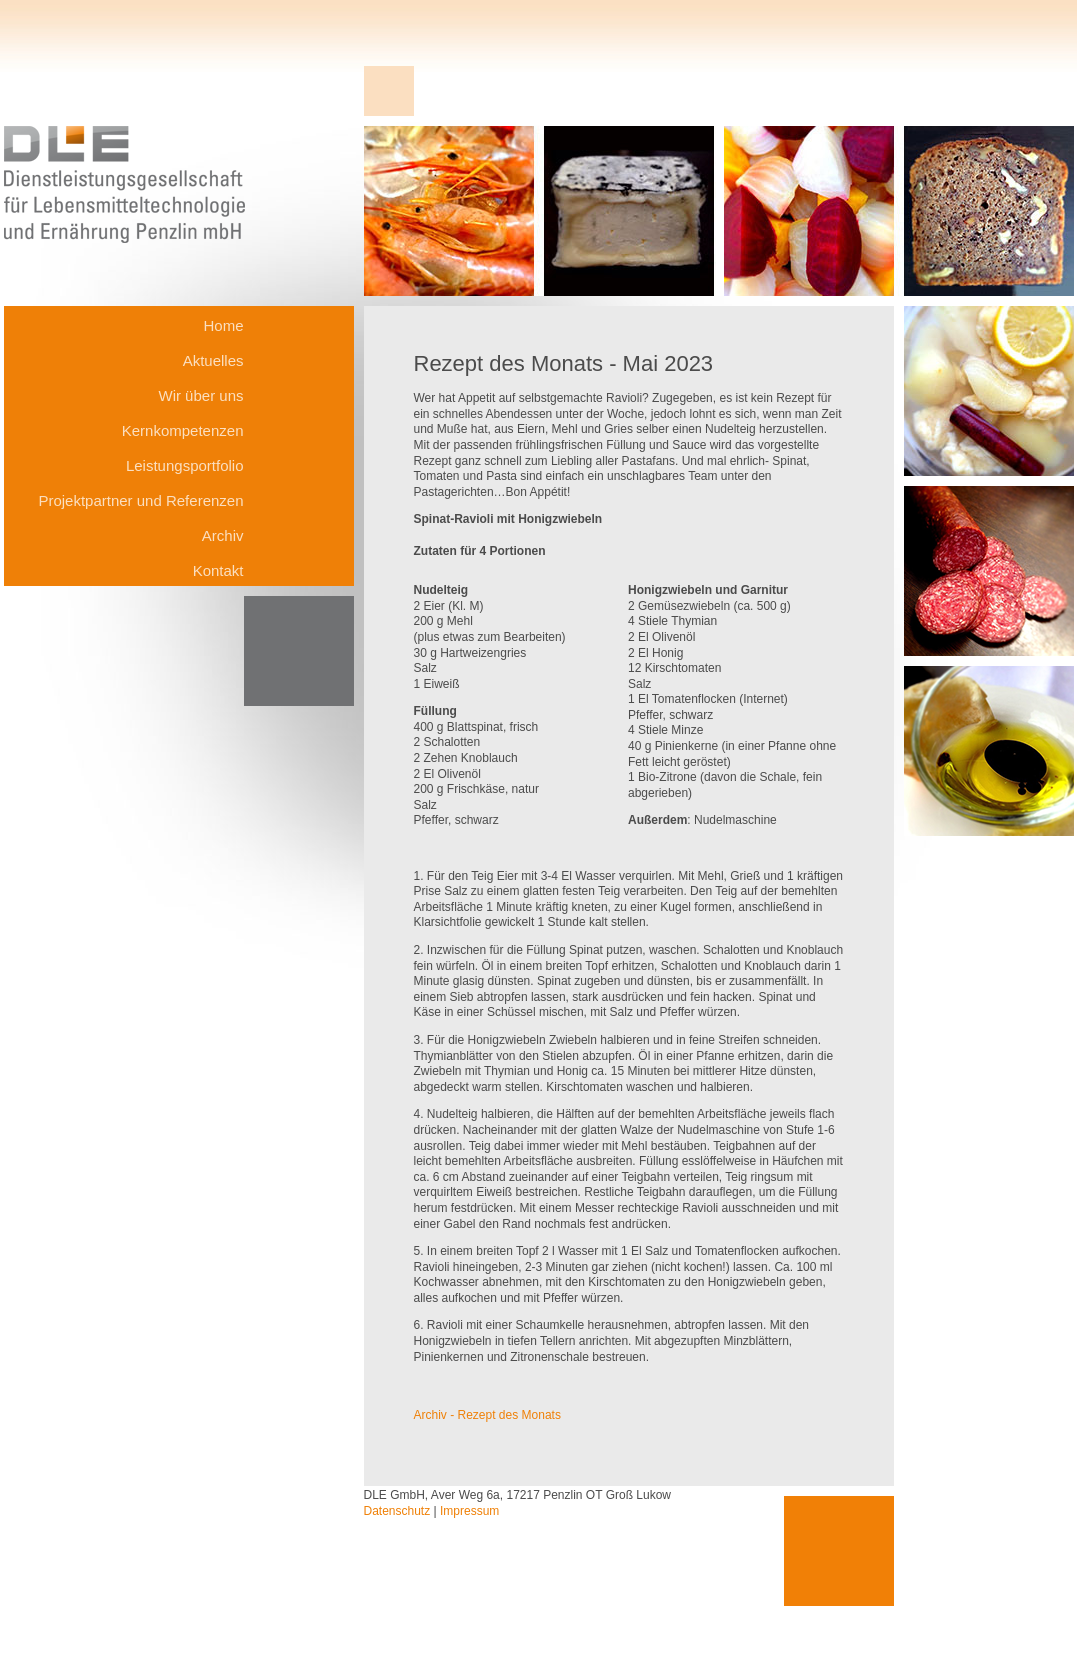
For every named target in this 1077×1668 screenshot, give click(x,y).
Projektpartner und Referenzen (140, 500)
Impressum (469, 1511)
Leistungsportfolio (185, 465)
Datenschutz (397, 1511)
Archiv (223, 535)
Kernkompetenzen (183, 430)
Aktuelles (213, 360)
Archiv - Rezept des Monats (487, 1415)
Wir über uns (200, 395)
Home (223, 325)
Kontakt (218, 570)
